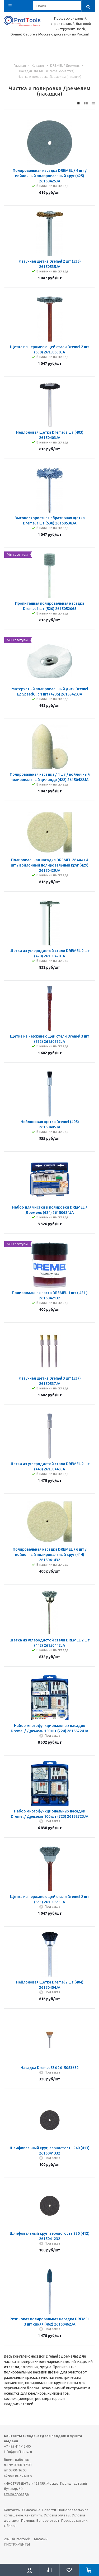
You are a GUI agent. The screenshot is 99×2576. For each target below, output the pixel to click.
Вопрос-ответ (48, 2520)
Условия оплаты (57, 2515)
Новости (49, 2510)
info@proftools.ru (18, 2451)
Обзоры (10, 2526)
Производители (74, 2520)
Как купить (33, 2515)
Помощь (28, 2520)
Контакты (12, 2510)
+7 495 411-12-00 (17, 2446)
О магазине (31, 2510)
